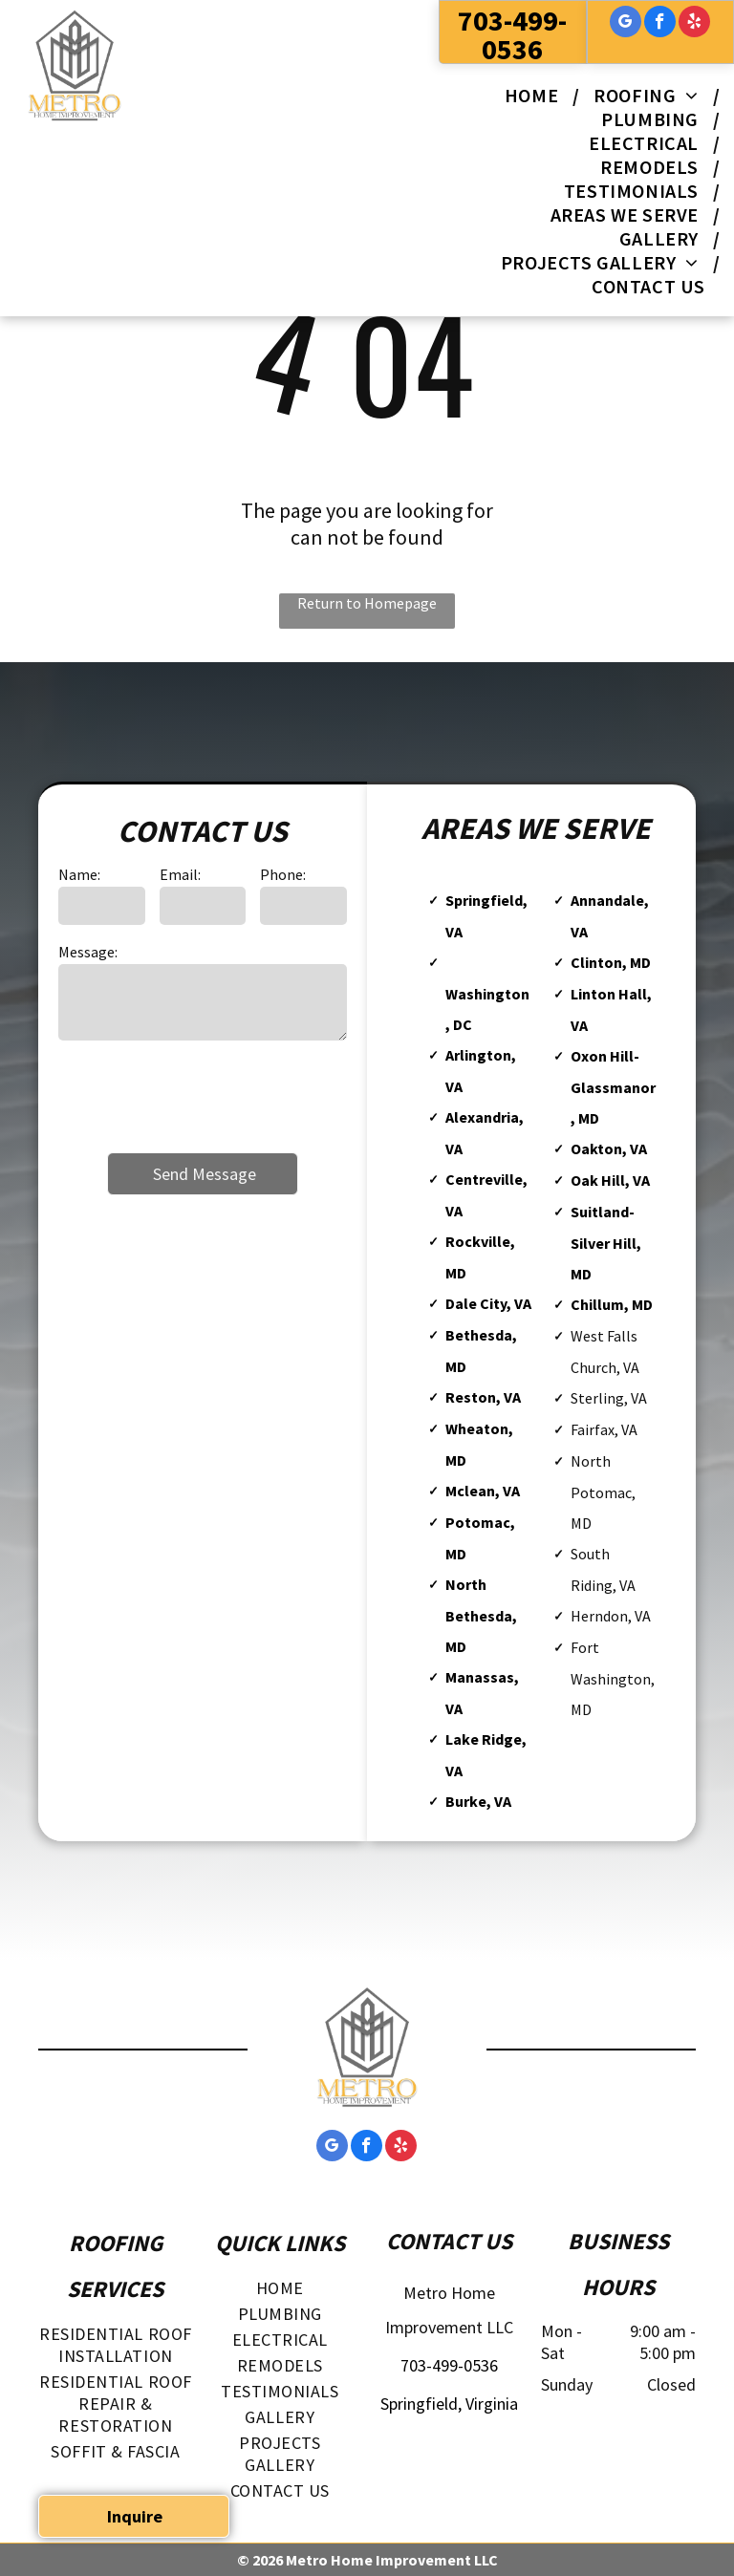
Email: (180, 874)
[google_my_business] (625, 24)
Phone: (283, 874)
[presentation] (203, 1095)
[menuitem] (534, 95)
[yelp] (694, 24)
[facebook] (660, 24)
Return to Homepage (367, 602)
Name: (79, 874)
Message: (88, 951)
